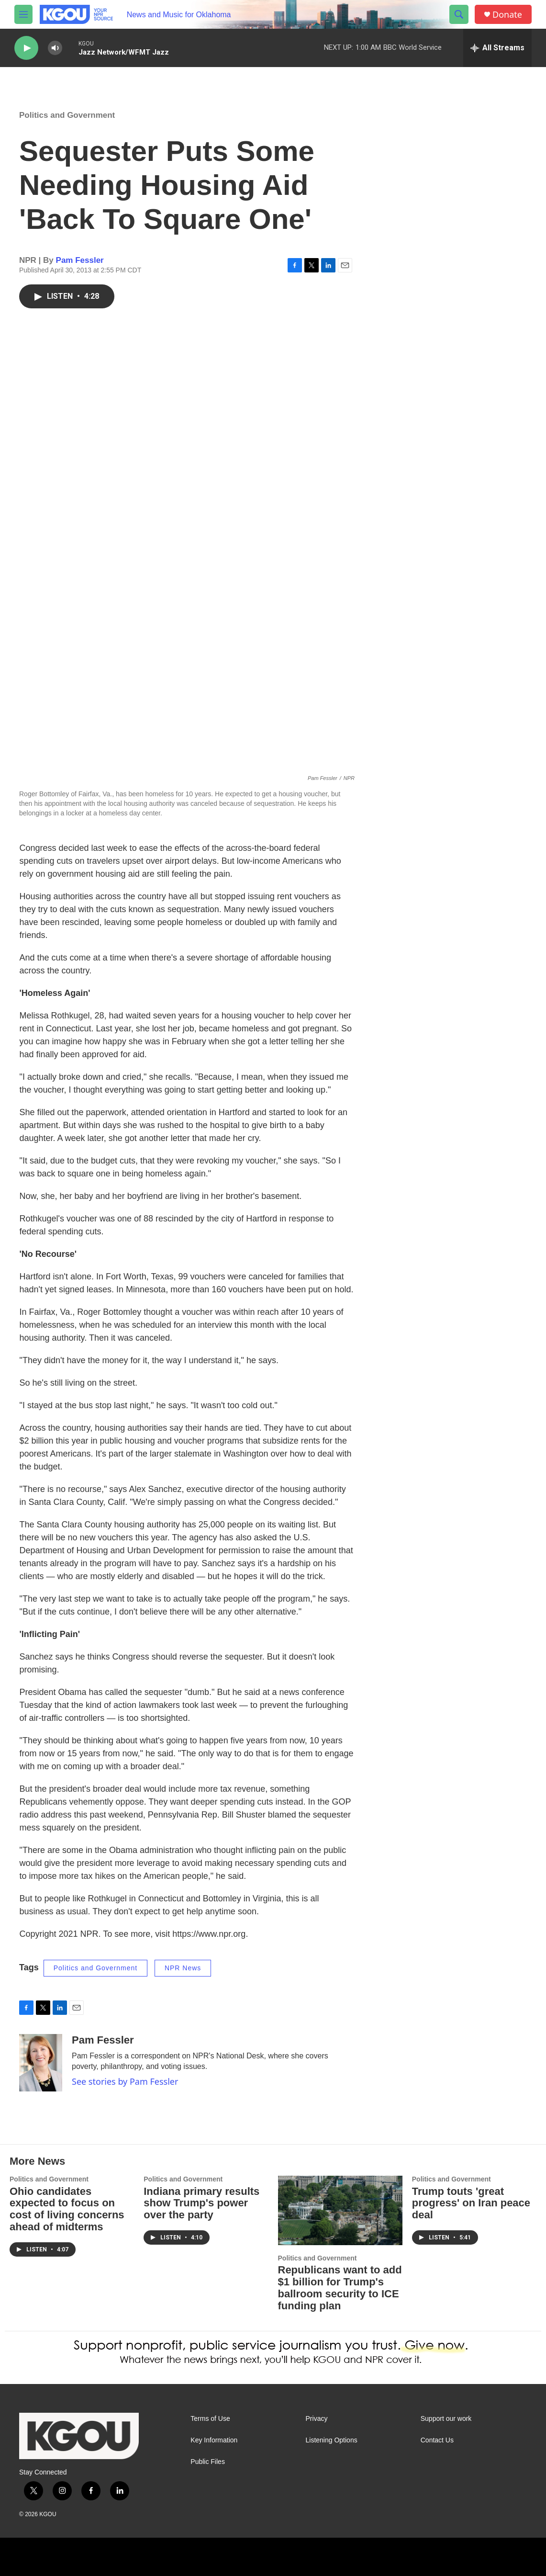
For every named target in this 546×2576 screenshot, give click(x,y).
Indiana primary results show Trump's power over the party (201, 2203)
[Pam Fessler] (40, 2062)
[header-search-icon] (458, 14)
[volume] (55, 48)
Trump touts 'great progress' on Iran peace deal (471, 2203)
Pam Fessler (80, 260)
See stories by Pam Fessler (125, 2081)
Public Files (207, 2461)
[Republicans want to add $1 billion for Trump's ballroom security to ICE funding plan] (340, 2210)
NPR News (183, 1968)
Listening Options (331, 2440)
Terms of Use (210, 2418)
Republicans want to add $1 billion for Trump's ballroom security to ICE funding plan (340, 2288)
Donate (507, 15)
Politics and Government (67, 115)
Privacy (317, 2418)
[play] (26, 48)
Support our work (446, 2418)
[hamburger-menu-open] (23, 14)
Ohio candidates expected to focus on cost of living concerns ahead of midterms (67, 2209)
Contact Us (437, 2440)
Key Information (213, 2440)
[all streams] (497, 48)
